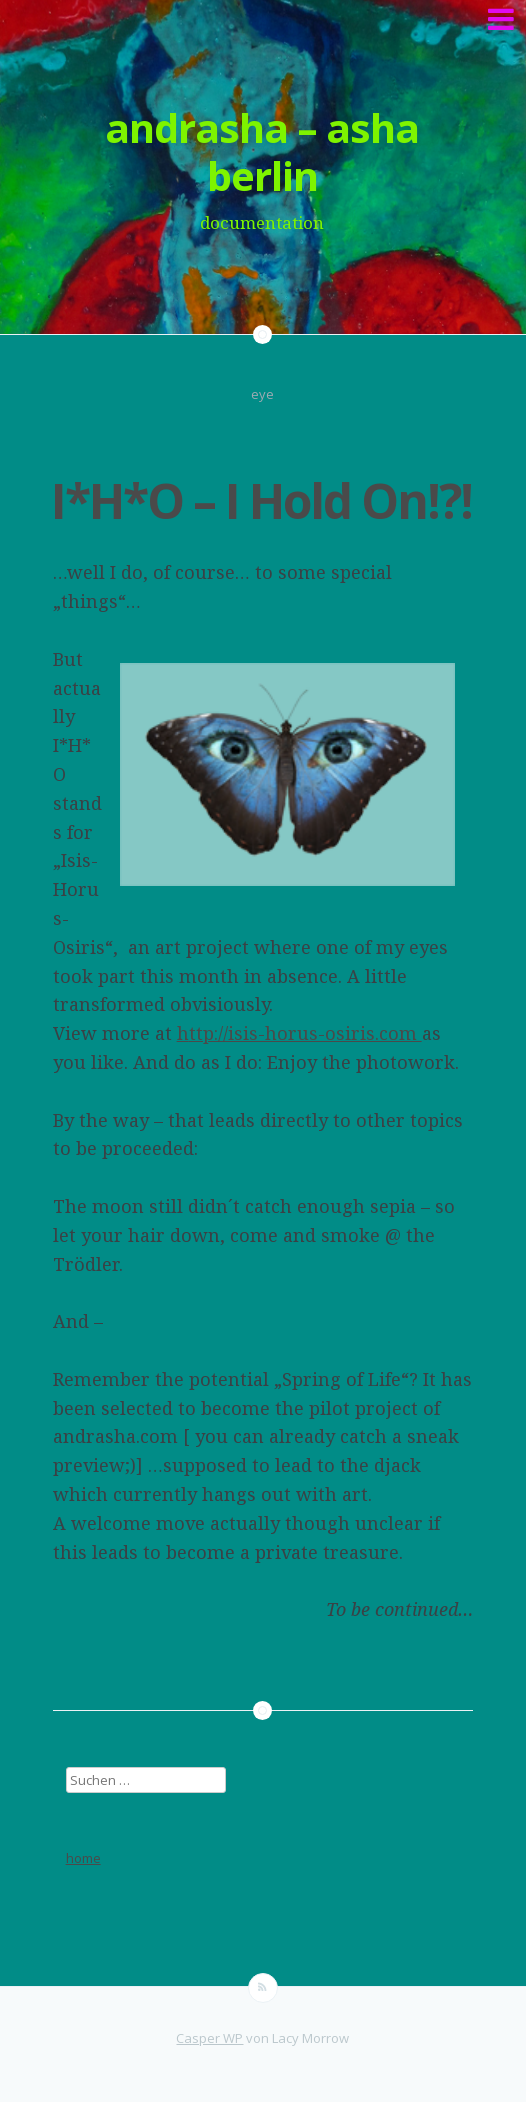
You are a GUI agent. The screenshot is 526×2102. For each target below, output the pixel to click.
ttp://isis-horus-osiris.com (305, 1033)
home (83, 1858)
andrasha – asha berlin (262, 151)
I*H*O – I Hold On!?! (261, 500)
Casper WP (209, 2038)
